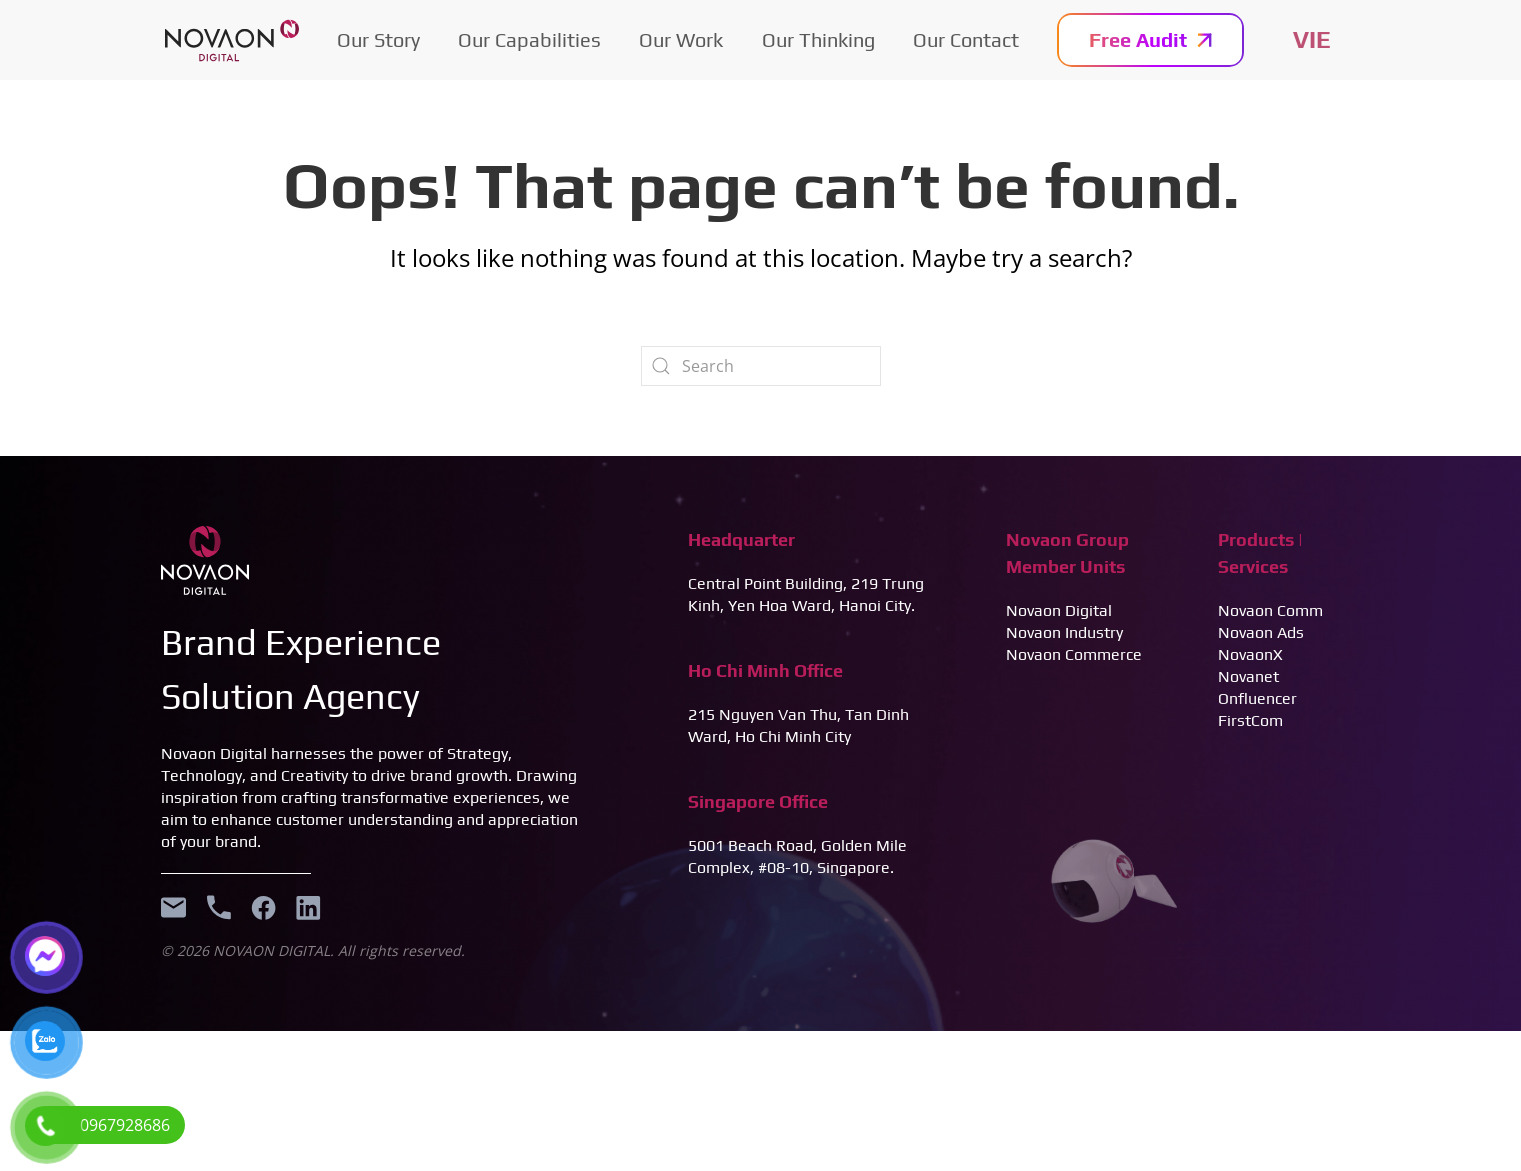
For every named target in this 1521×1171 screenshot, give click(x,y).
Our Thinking (818, 39)
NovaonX (1250, 654)
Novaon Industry (1064, 632)
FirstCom (1250, 720)
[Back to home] (232, 40)
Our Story (378, 39)
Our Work (681, 39)
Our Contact (966, 39)
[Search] (761, 366)
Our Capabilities (529, 39)
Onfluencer (1257, 698)
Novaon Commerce (1074, 654)
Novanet (1248, 676)
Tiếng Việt (1312, 40)
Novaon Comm (1270, 610)
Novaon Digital (1059, 610)
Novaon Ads (1261, 632)
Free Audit (1150, 39)
